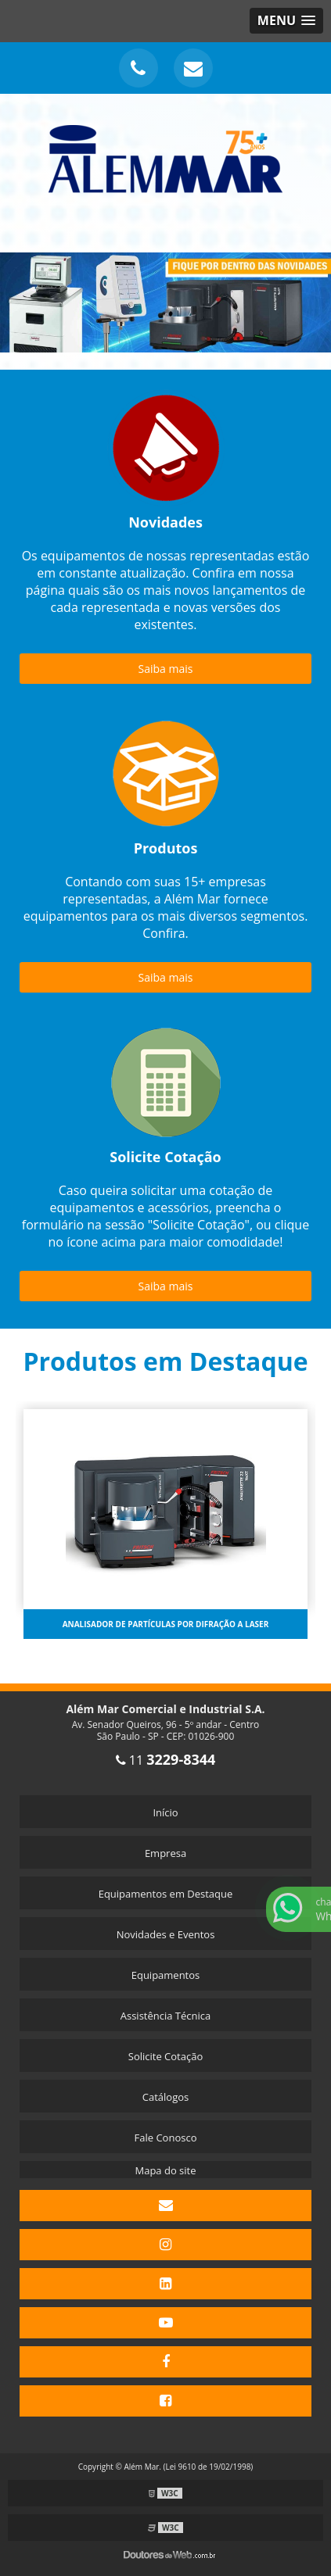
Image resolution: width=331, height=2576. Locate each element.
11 (166, 1760)
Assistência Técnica (166, 2016)
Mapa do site (165, 2170)
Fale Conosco (166, 2138)
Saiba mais (166, 668)
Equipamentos (165, 1975)
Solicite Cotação (165, 2056)
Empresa (165, 1853)
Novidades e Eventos (166, 1934)
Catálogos (165, 2097)
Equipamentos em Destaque (166, 1894)
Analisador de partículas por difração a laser (166, 1624)
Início (165, 1812)
